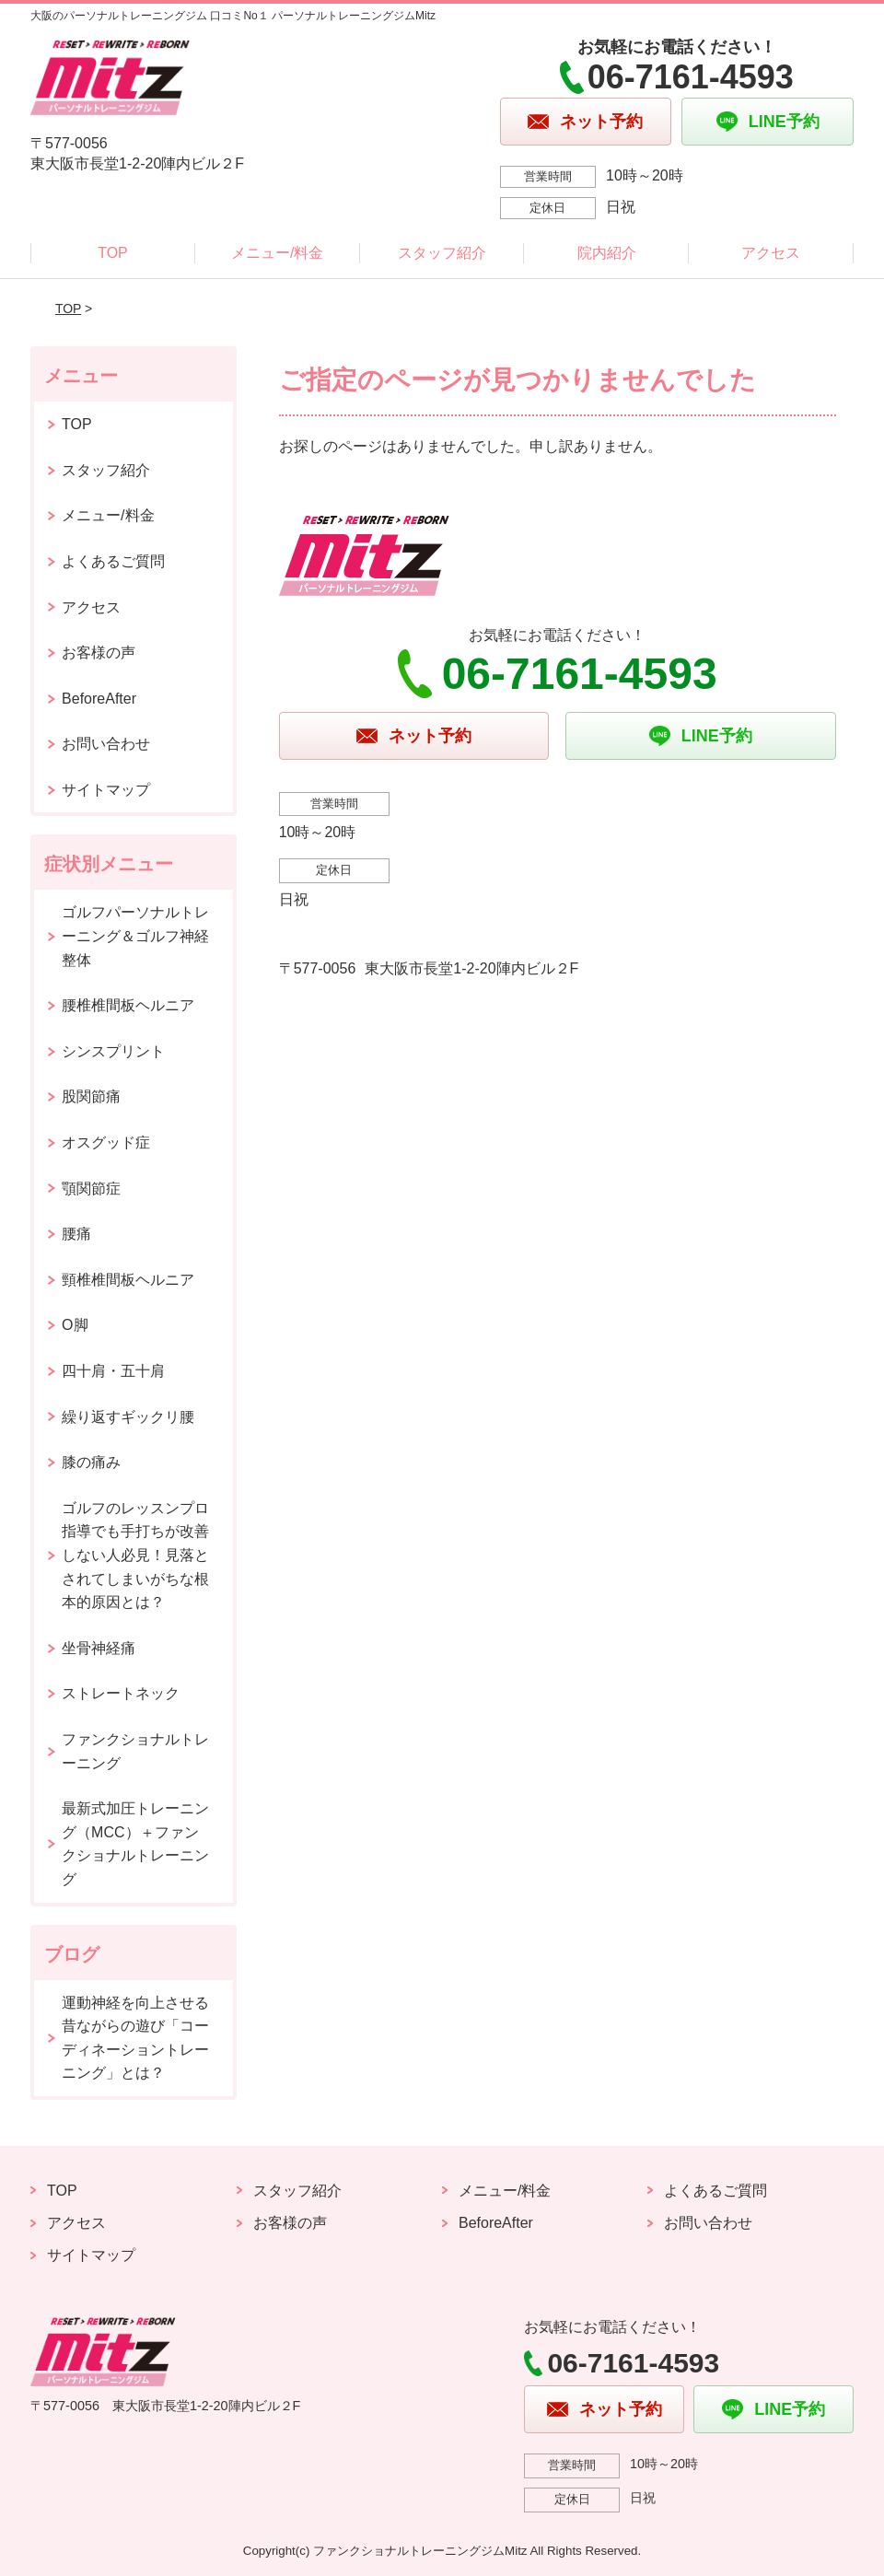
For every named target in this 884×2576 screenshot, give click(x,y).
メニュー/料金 (277, 253)
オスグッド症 (106, 1142)
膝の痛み (91, 1462)
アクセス (770, 253)
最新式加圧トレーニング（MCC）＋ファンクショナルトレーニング (135, 1844)
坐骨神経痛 (98, 1648)
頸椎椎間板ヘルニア (128, 1280)
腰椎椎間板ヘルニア (128, 1005)
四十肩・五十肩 (113, 1371)
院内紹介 (606, 253)
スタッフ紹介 (442, 253)
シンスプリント (113, 1051)
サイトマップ (106, 790)
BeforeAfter (99, 698)
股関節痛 (91, 1096)
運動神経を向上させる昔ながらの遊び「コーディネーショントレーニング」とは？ (135, 2038)
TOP (113, 253)
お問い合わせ (106, 744)
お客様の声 (98, 652)
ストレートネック (121, 1693)
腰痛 (76, 1233)
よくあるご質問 (113, 561)
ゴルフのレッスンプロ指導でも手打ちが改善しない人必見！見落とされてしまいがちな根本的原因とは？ (135, 1555)
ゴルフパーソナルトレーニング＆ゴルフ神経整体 (135, 935)
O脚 (74, 1325)
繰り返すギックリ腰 (128, 1417)
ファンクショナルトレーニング (135, 1751)
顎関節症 (91, 1188)
